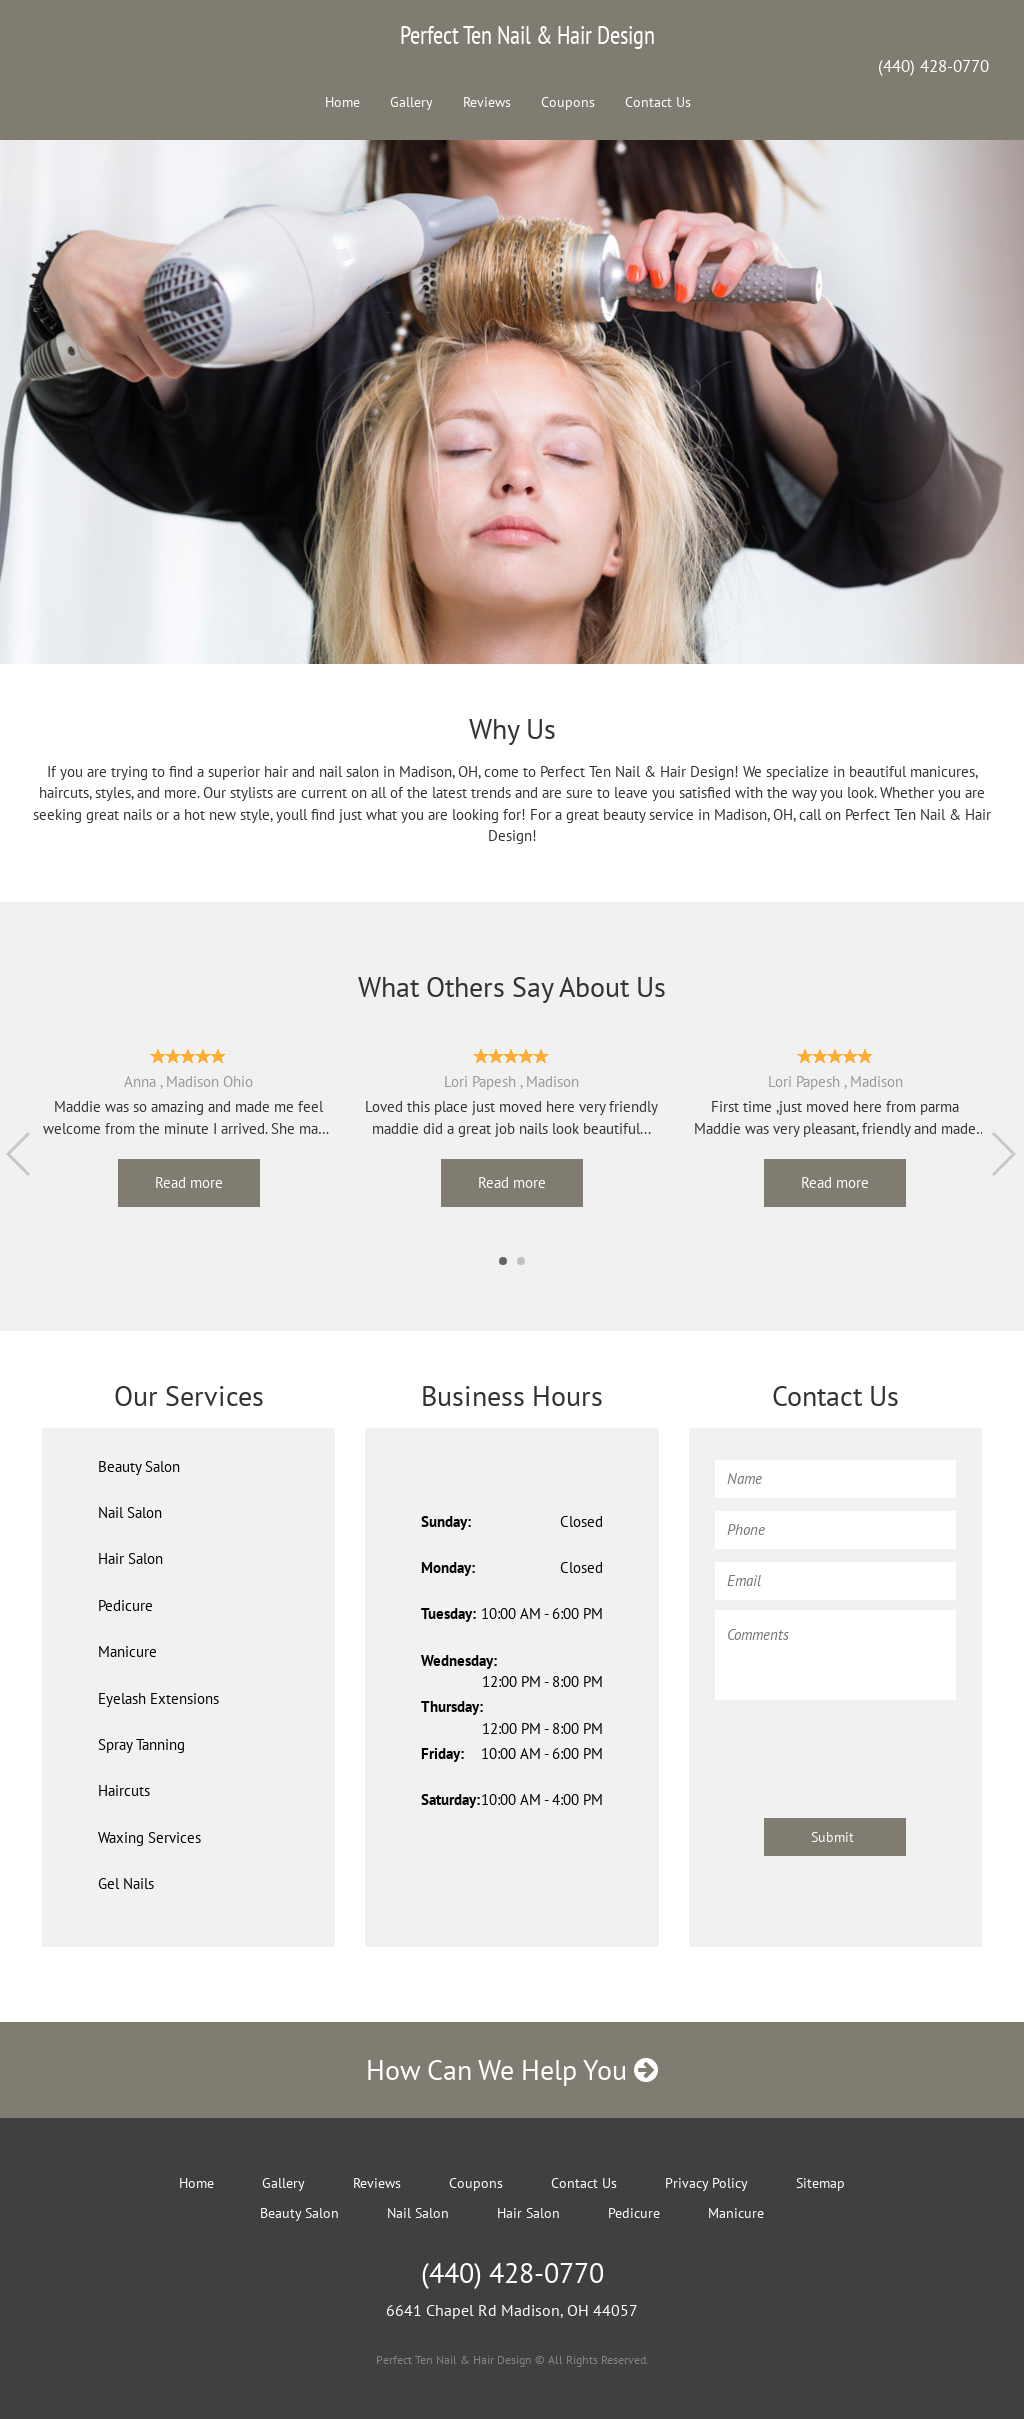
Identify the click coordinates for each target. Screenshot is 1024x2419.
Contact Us (658, 102)
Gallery (411, 102)
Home (342, 102)
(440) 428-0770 (933, 66)
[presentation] (867, 1749)
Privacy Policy (706, 2183)
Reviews (487, 102)
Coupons (568, 102)
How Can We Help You (512, 2069)
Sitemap (820, 2183)
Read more (189, 1182)
